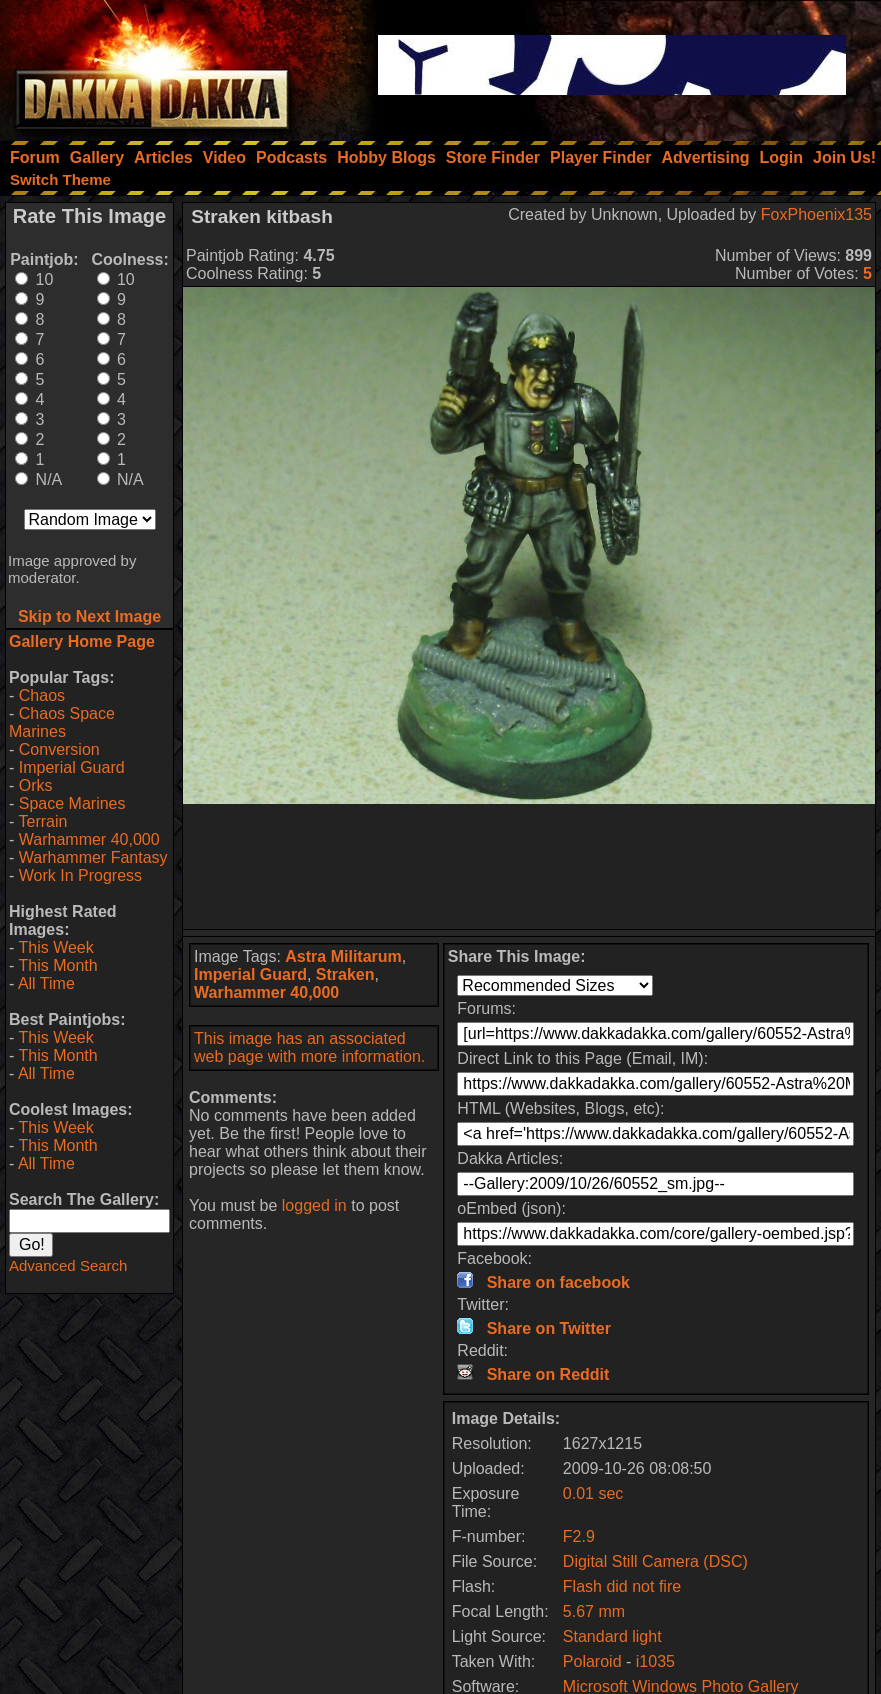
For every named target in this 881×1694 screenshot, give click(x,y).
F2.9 (579, 1536)
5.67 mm (594, 1611)
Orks (36, 785)
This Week (55, 947)
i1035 (655, 1661)
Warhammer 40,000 (89, 839)
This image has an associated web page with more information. (309, 1047)
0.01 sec (593, 1493)
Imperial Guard (72, 767)
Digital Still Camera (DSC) (655, 1561)
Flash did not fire (622, 1586)
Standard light (612, 1636)
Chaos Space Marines (62, 722)
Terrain (42, 821)
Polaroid (594, 1661)
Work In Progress (80, 875)
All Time (46, 983)
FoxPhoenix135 (816, 214)
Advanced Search (68, 1265)
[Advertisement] (529, 866)
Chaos (42, 695)
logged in (314, 1205)
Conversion (59, 749)
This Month (57, 965)
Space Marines (72, 803)
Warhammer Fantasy (93, 857)
